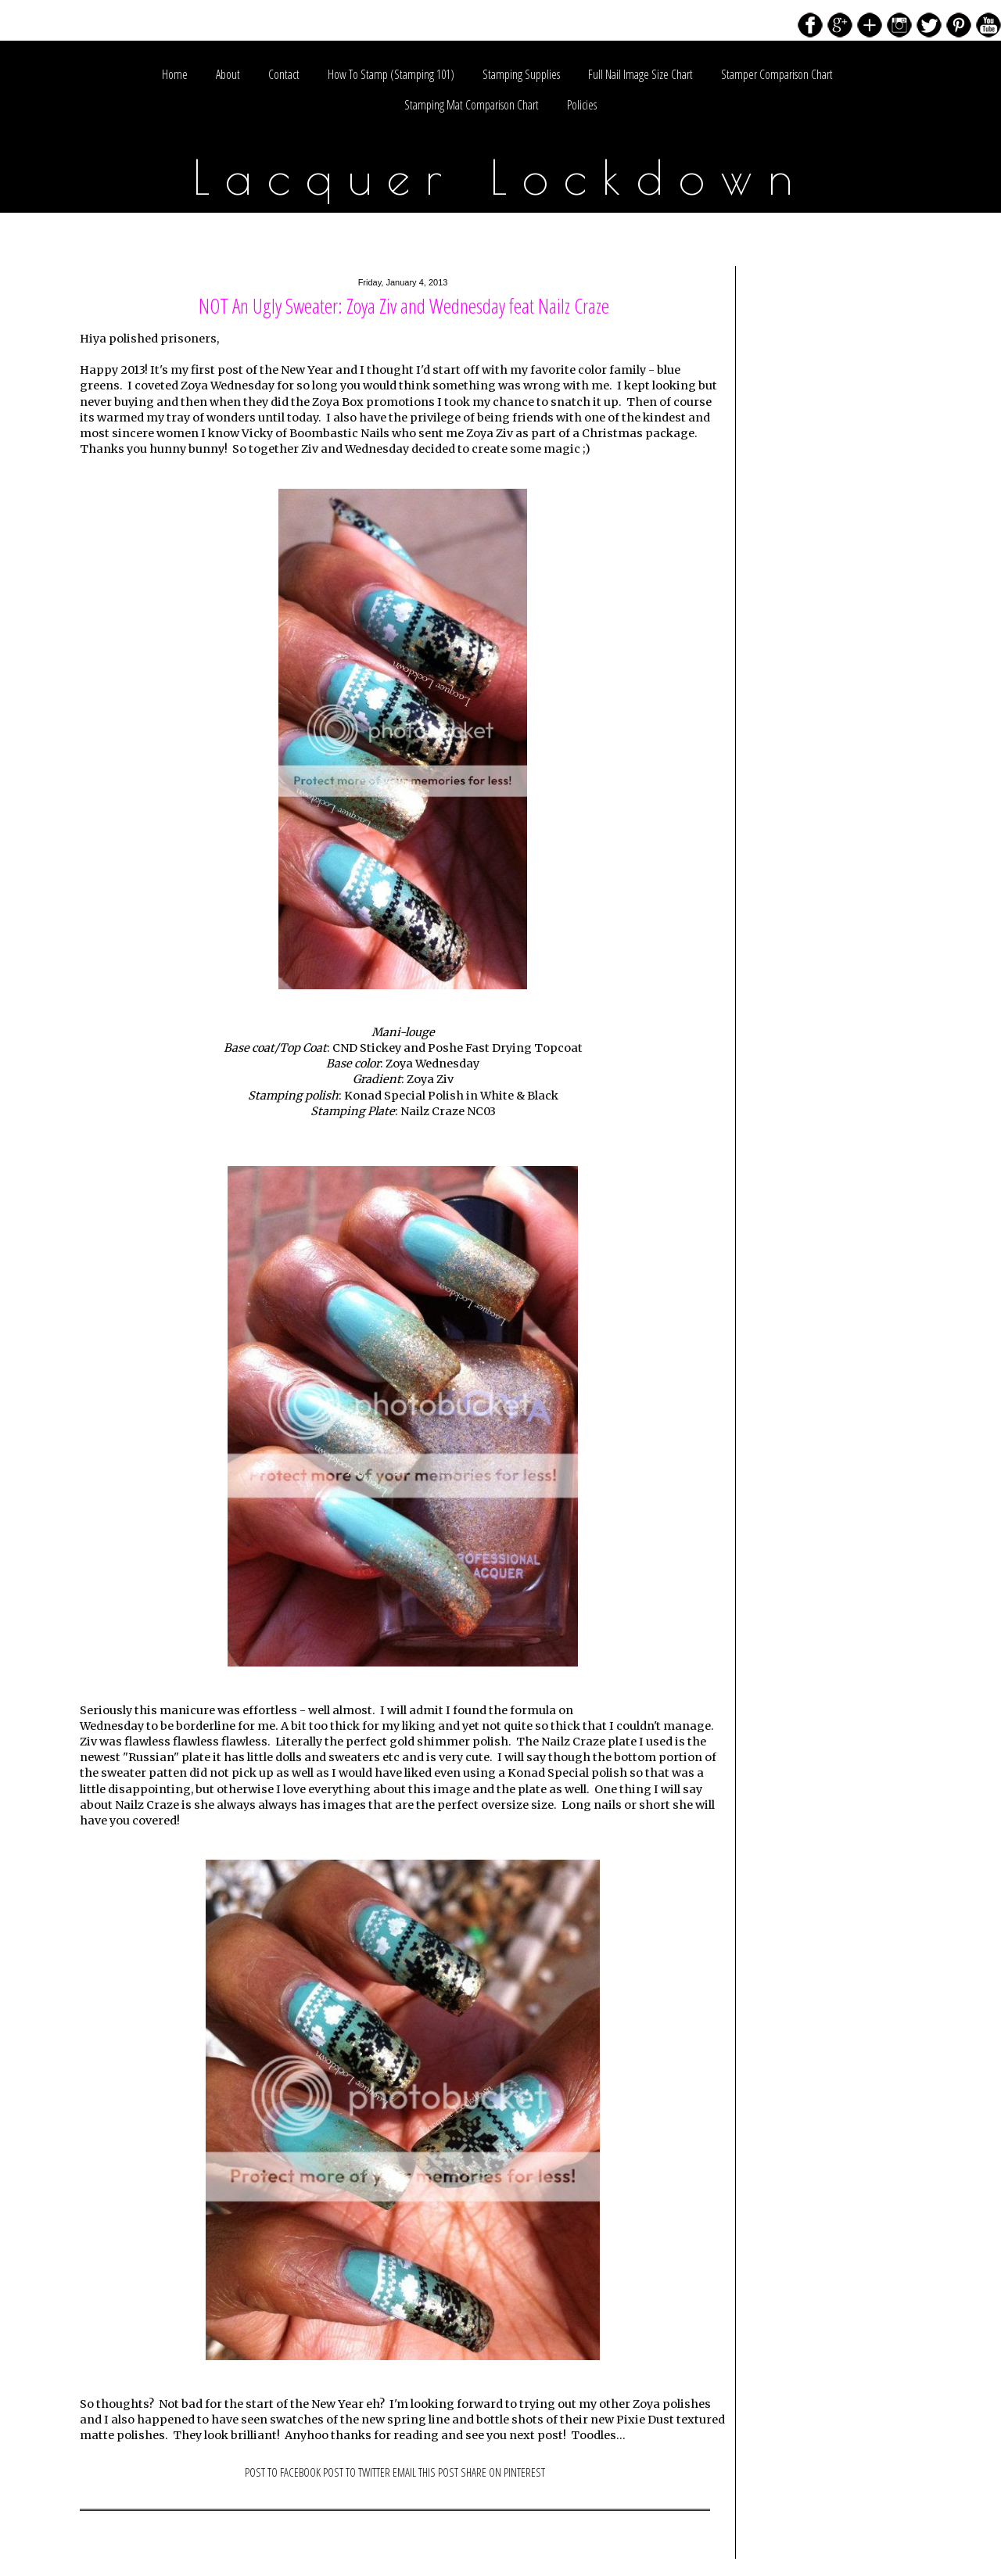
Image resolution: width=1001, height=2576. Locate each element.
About (228, 74)
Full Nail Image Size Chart (640, 74)
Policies (582, 104)
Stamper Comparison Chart (777, 74)
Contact (284, 74)
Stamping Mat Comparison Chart (471, 104)
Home (175, 74)
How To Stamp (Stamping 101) (391, 74)
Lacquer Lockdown (501, 176)
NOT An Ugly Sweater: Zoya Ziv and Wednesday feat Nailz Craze (404, 306)
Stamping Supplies (521, 74)
